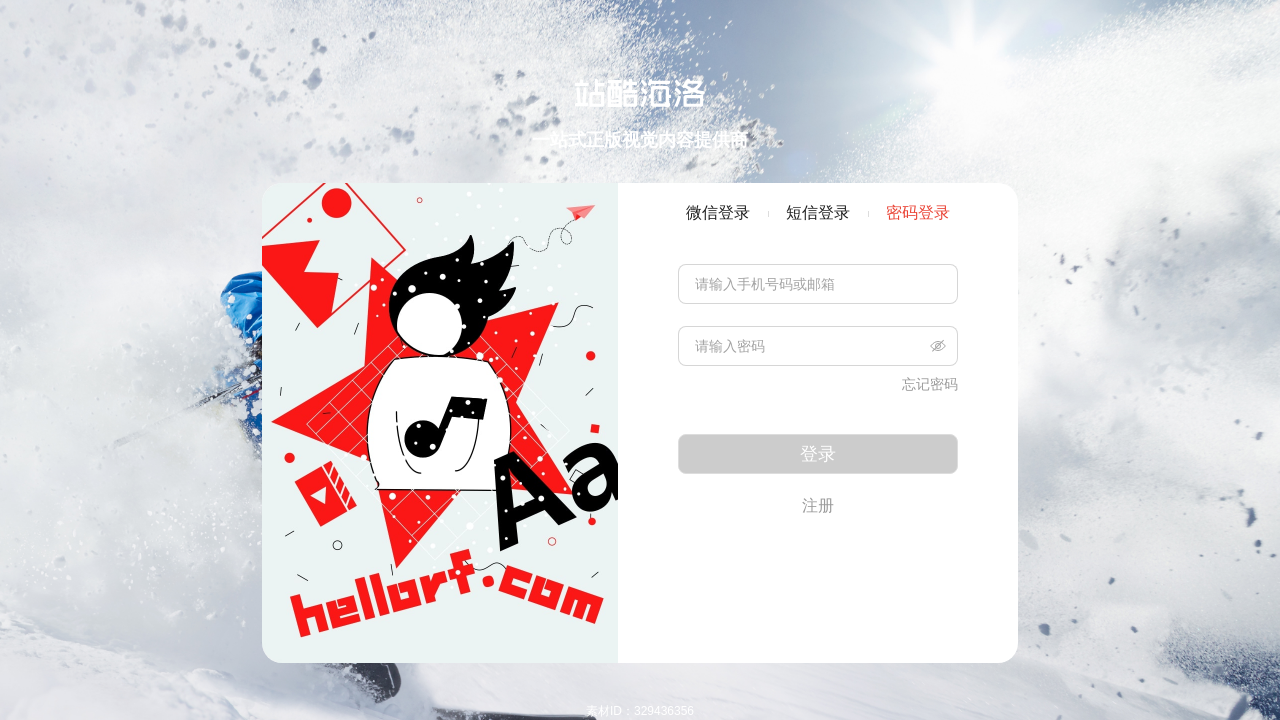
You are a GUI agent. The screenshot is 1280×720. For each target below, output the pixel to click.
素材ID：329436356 (640, 711)
